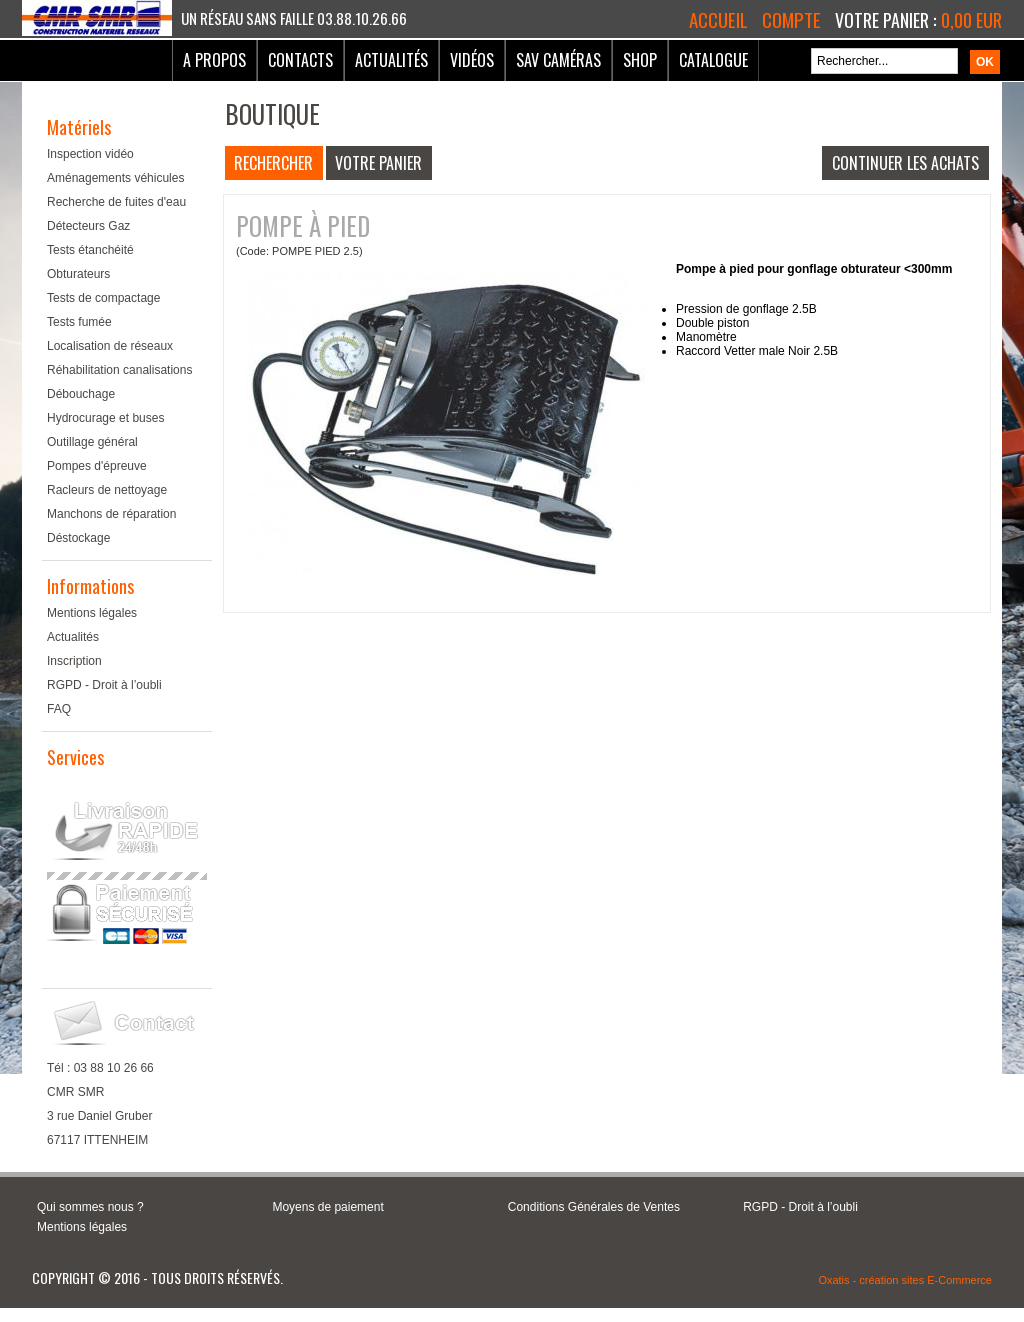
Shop (640, 60)
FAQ (59, 709)
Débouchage (81, 394)
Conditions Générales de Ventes (594, 1207)
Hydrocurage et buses (105, 418)
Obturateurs (78, 274)
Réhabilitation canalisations (119, 370)
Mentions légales (92, 613)
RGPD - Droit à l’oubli (104, 685)
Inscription (74, 661)
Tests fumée (79, 322)
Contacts (300, 60)
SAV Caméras (558, 60)
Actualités (391, 60)
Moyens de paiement (327, 1207)
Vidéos (472, 60)
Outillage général (92, 442)
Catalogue (713, 60)
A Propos (214, 60)
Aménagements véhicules (115, 178)
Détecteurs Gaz (88, 226)
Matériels (79, 127)
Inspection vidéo (90, 154)
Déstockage (78, 538)
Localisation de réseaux (110, 346)
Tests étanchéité (90, 250)
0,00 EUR (971, 20)
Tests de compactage (103, 298)
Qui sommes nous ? (90, 1207)
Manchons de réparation (111, 514)
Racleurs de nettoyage (107, 490)
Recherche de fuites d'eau (116, 202)
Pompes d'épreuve (97, 466)
